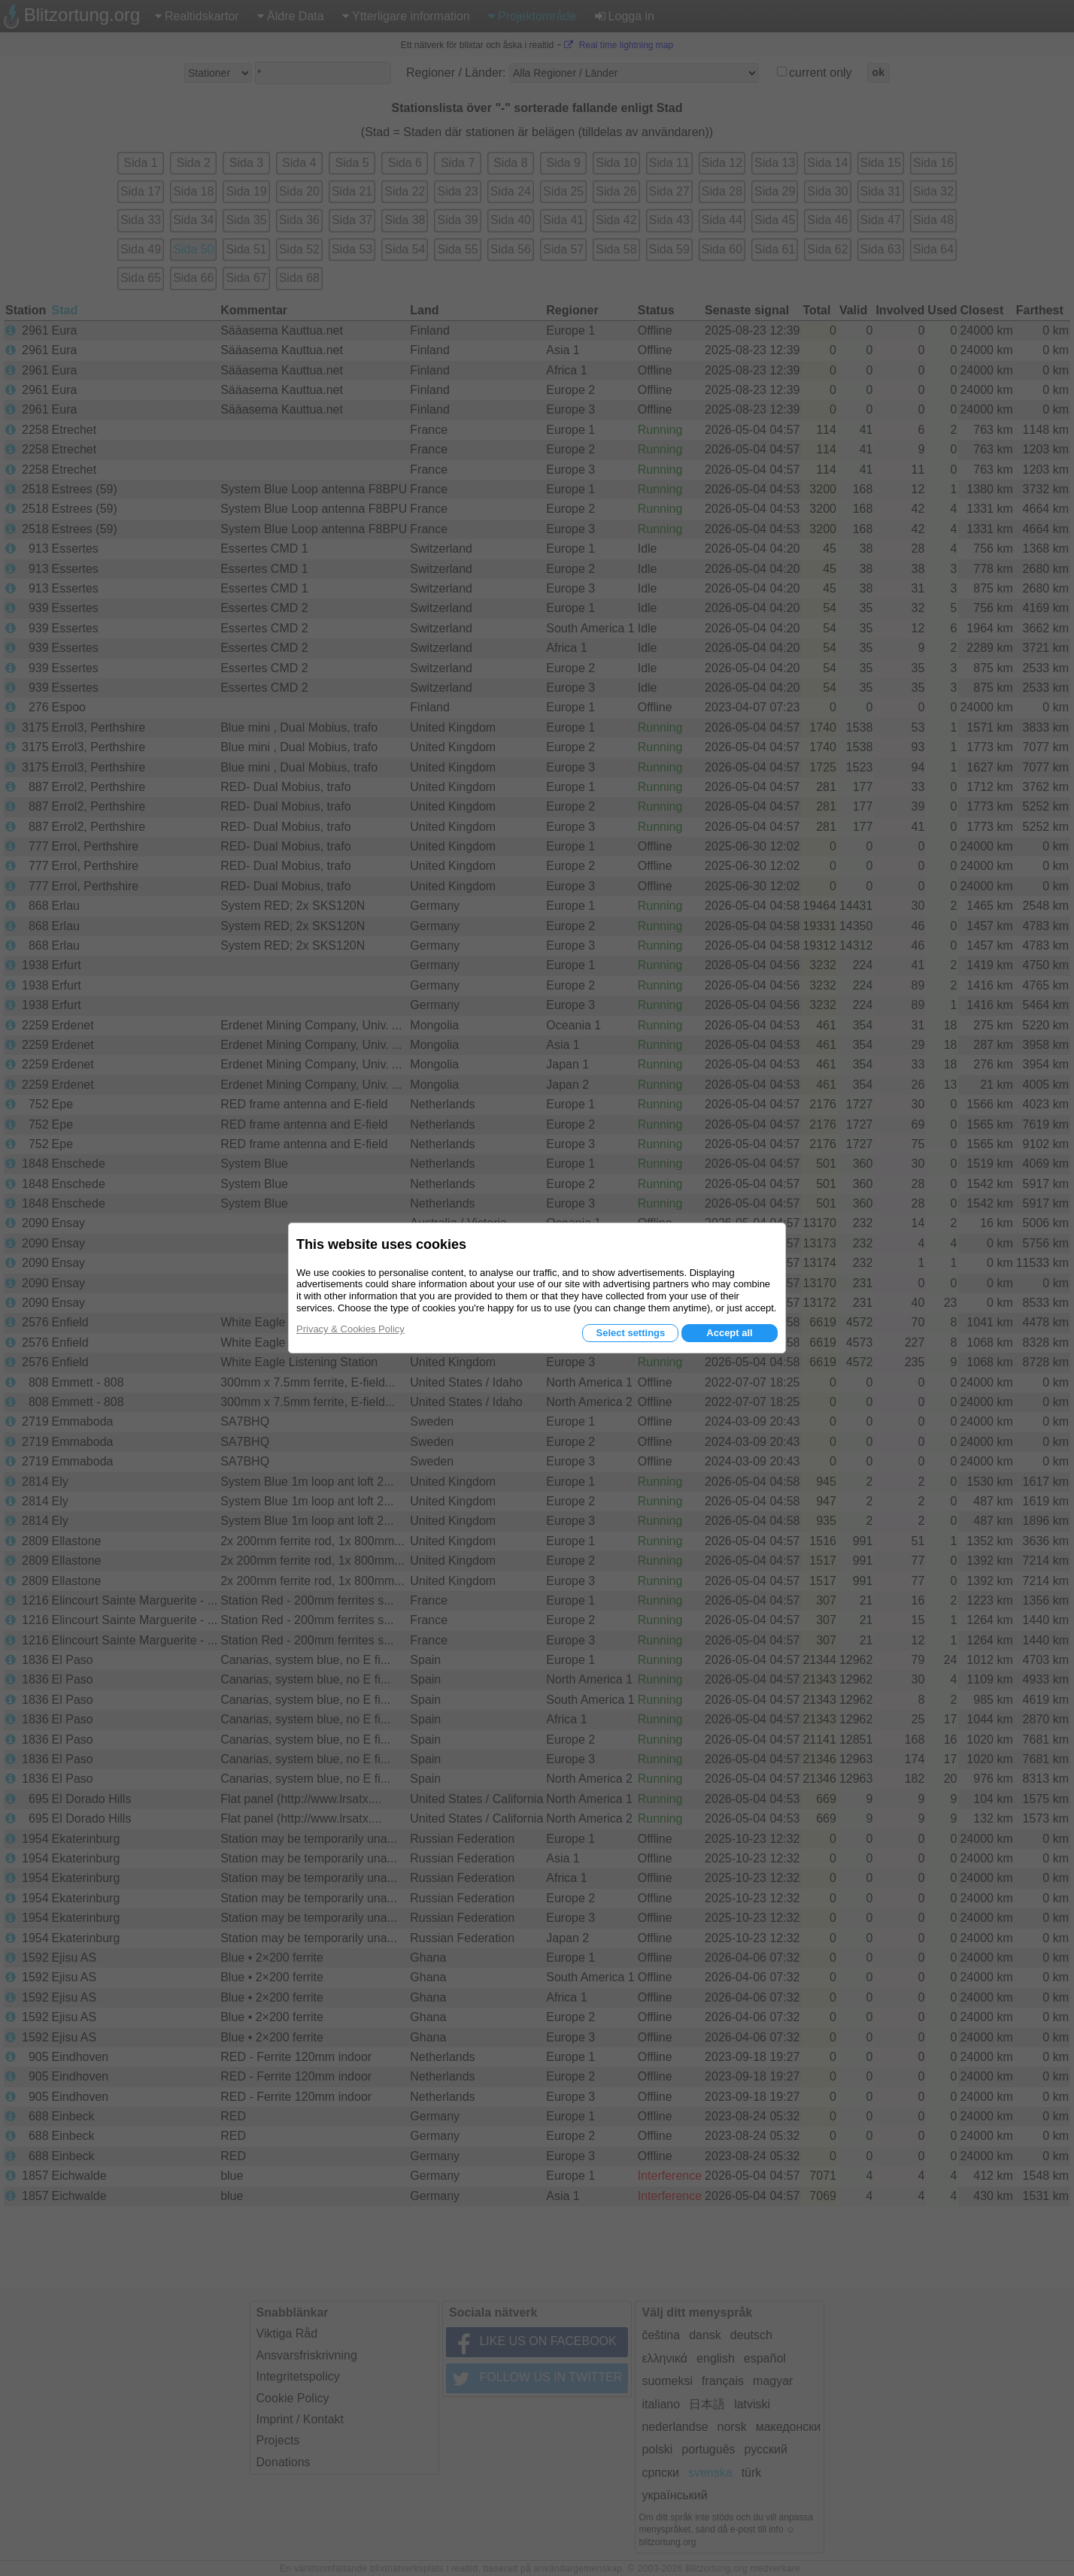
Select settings (630, 1332)
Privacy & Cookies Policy (350, 1329)
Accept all (729, 1332)
